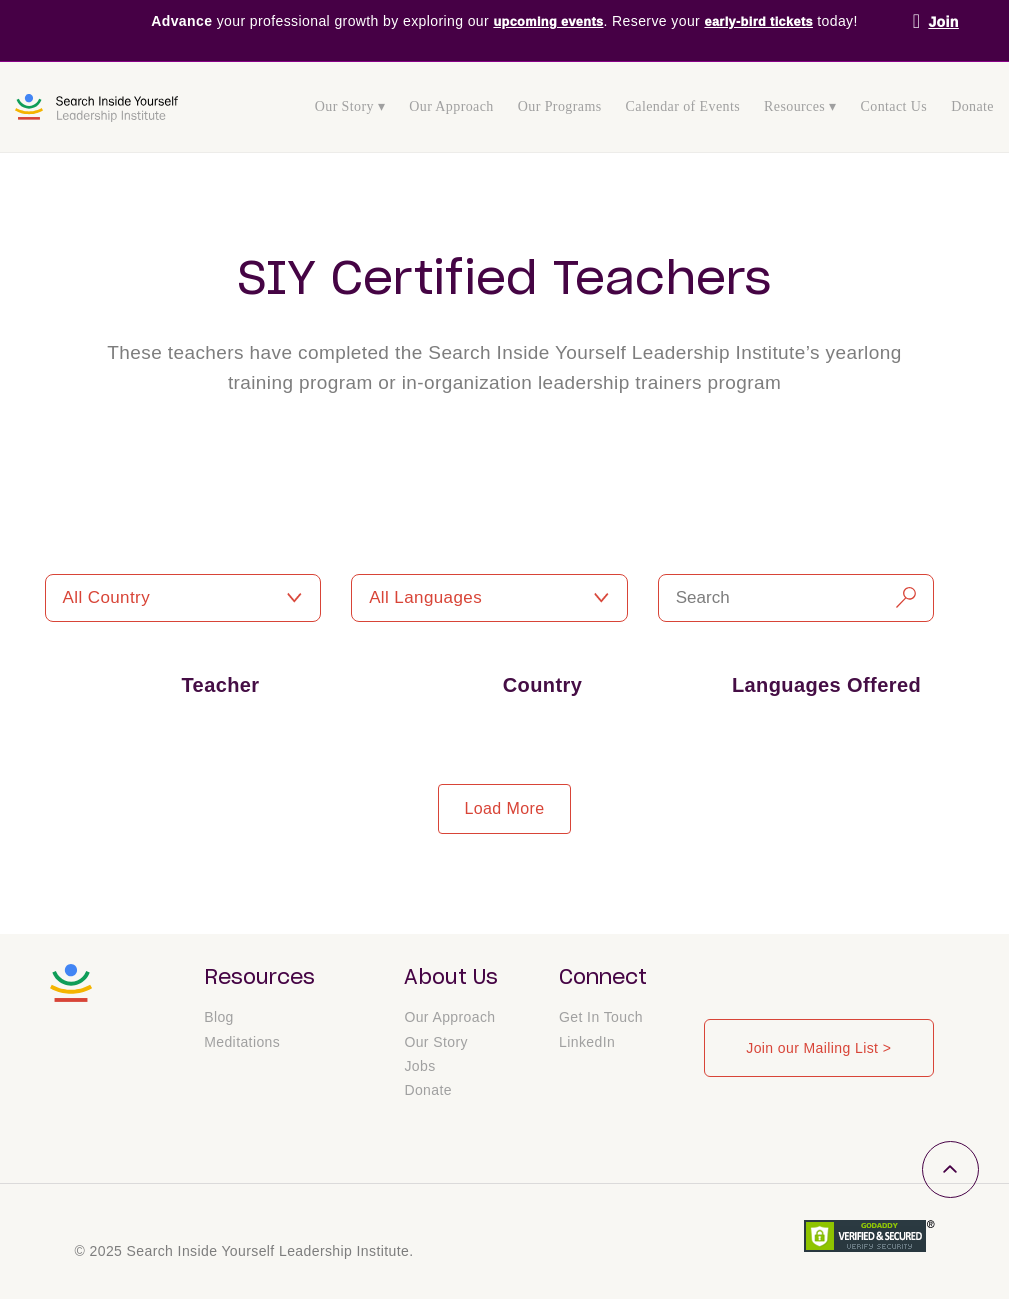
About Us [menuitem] (451, 978)
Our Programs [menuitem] (560, 106)
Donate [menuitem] (972, 106)
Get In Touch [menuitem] (601, 1024)
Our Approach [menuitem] (451, 106)
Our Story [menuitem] (436, 1049)
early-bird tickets (764, 22)
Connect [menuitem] (603, 978)
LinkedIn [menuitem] (587, 1049)
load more (504, 808)
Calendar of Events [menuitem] (683, 106)
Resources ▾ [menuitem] (800, 106)
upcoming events (543, 22)
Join (943, 22)
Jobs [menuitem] (419, 1074)
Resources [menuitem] (259, 978)
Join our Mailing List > (818, 1048)
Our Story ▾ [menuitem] (350, 106)
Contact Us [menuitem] (894, 106)
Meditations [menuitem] (242, 1049)
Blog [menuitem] (219, 1024)
